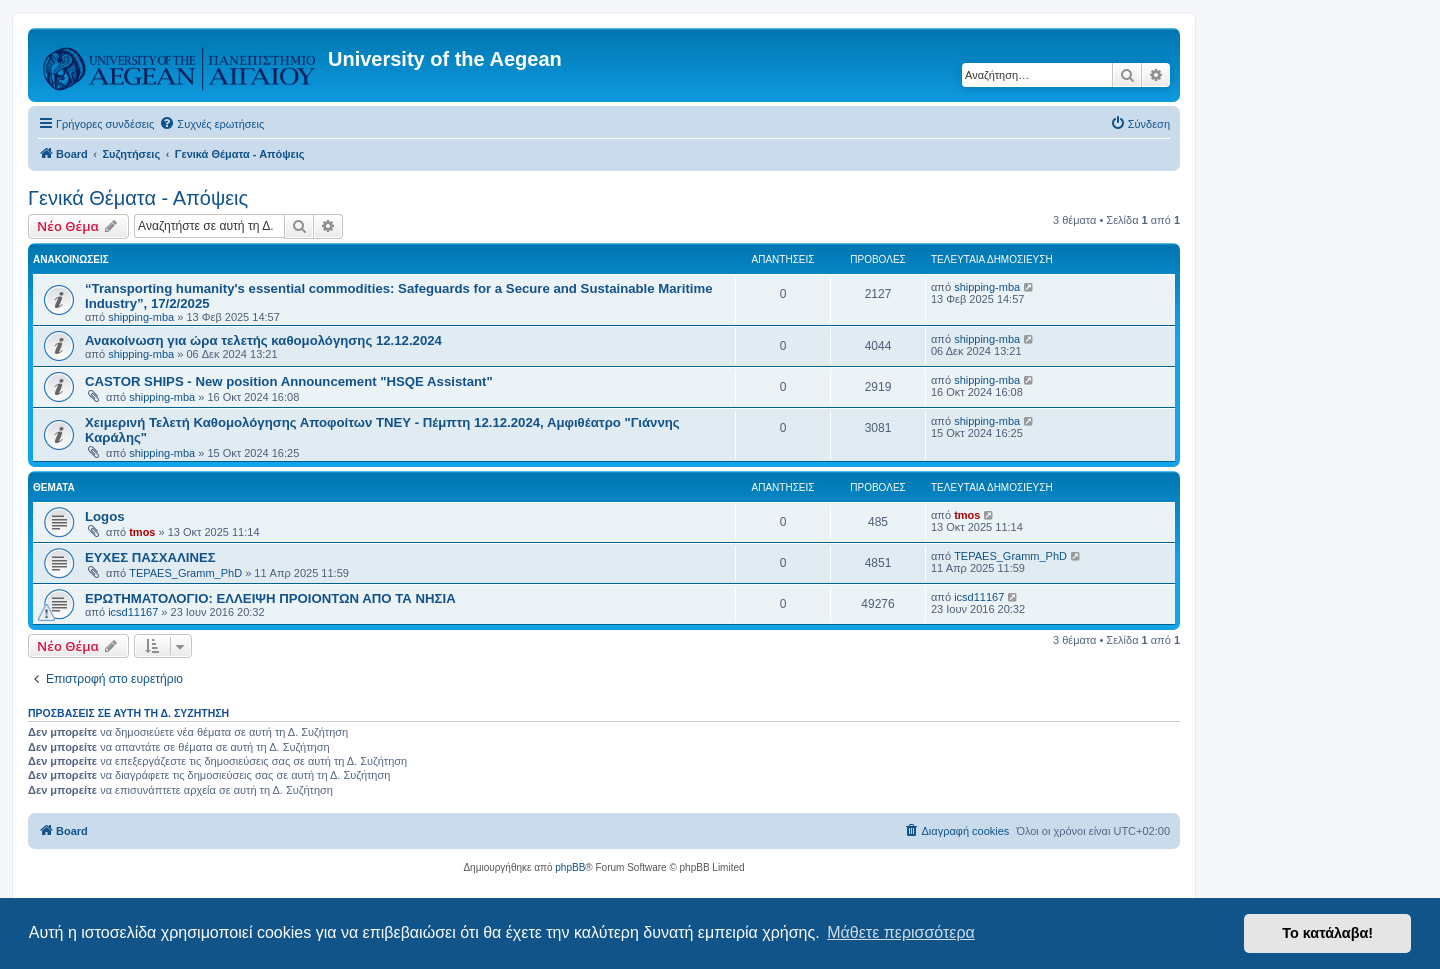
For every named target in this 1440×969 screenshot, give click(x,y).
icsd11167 (133, 612)
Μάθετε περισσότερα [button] (901, 932)
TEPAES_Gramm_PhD (185, 573)
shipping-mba (141, 317)
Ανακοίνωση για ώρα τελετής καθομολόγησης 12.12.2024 (263, 340)
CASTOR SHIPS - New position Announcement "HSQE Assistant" (289, 381)
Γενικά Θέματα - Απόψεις (138, 198)
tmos (142, 532)
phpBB (570, 867)
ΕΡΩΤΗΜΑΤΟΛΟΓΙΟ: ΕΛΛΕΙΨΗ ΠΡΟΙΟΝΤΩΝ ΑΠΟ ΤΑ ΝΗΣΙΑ (270, 598)
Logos (105, 516)
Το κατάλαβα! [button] (1327, 933)
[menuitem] (211, 124)
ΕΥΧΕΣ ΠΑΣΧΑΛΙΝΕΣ (150, 557)
